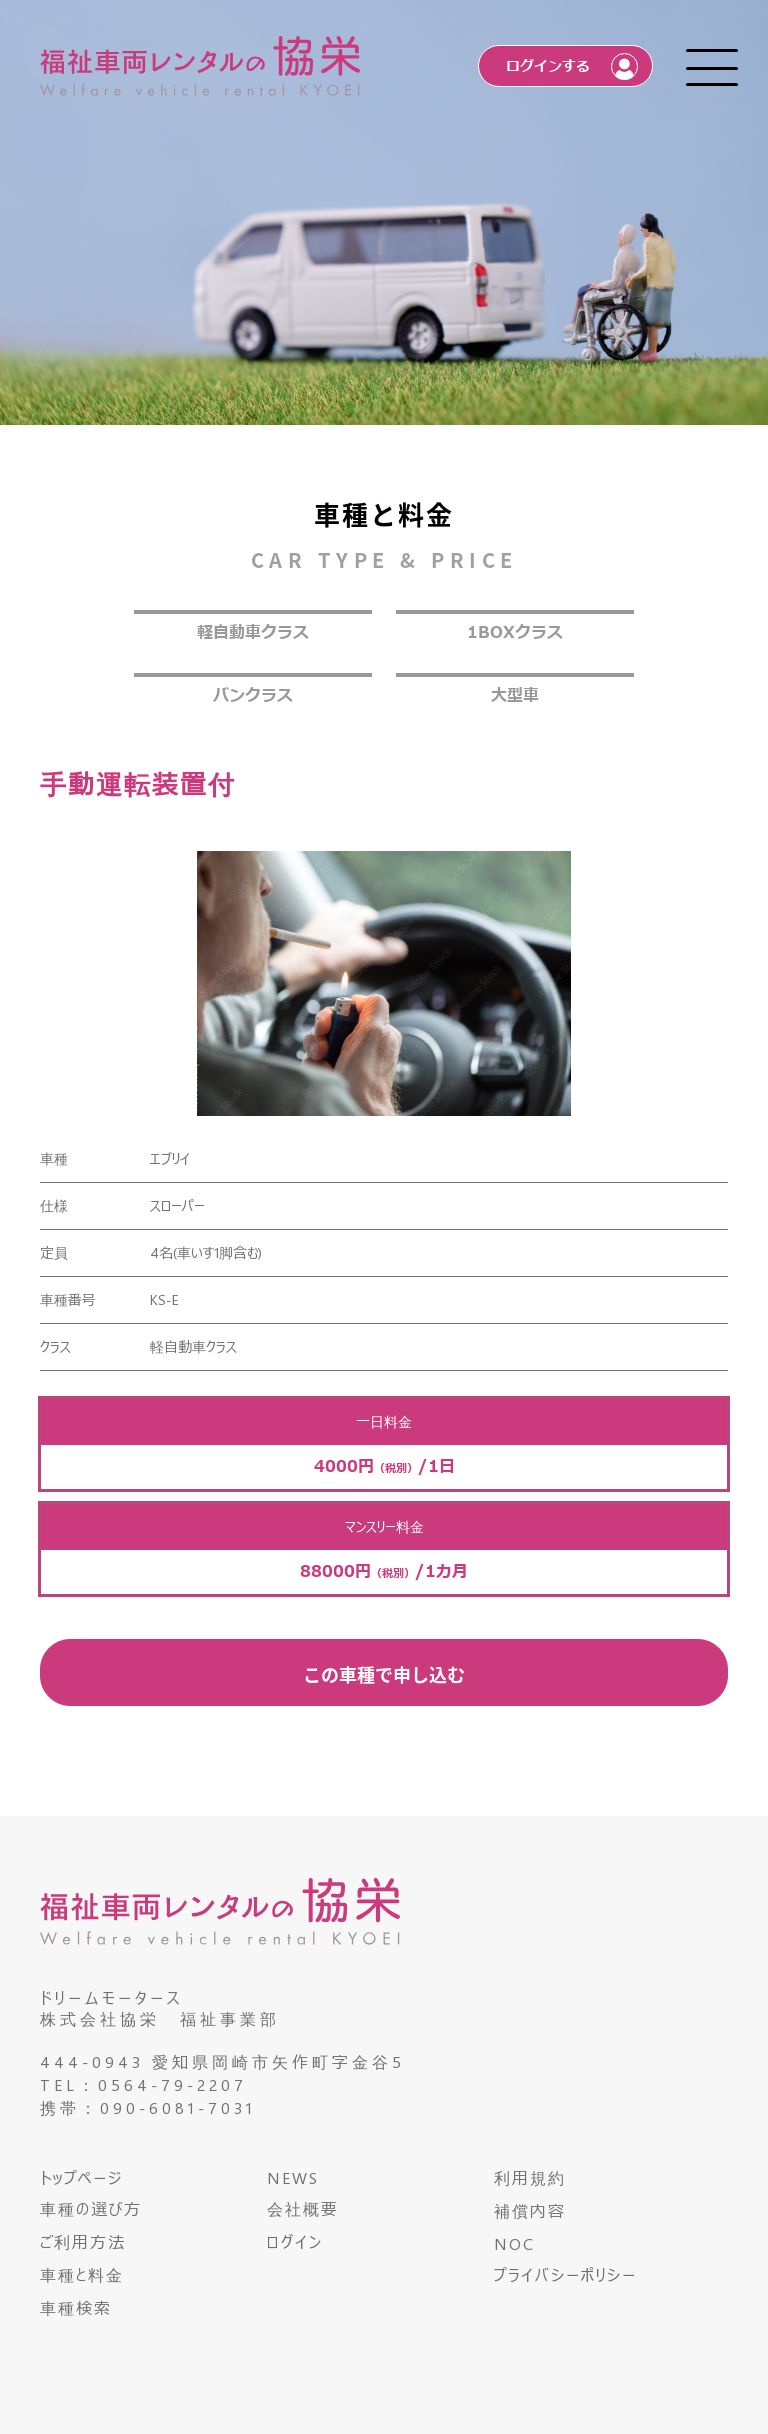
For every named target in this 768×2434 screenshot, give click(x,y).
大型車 (515, 696)
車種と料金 (82, 2274)
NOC (514, 2243)
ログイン (295, 2241)
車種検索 (76, 2307)
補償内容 (530, 2210)
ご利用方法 (83, 2241)
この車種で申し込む (384, 1674)
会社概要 (303, 2208)
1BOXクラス (515, 633)
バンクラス (253, 696)
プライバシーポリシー (565, 2274)
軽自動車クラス (253, 633)
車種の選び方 (91, 2208)
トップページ (81, 2177)
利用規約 (530, 2177)
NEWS (293, 2177)
